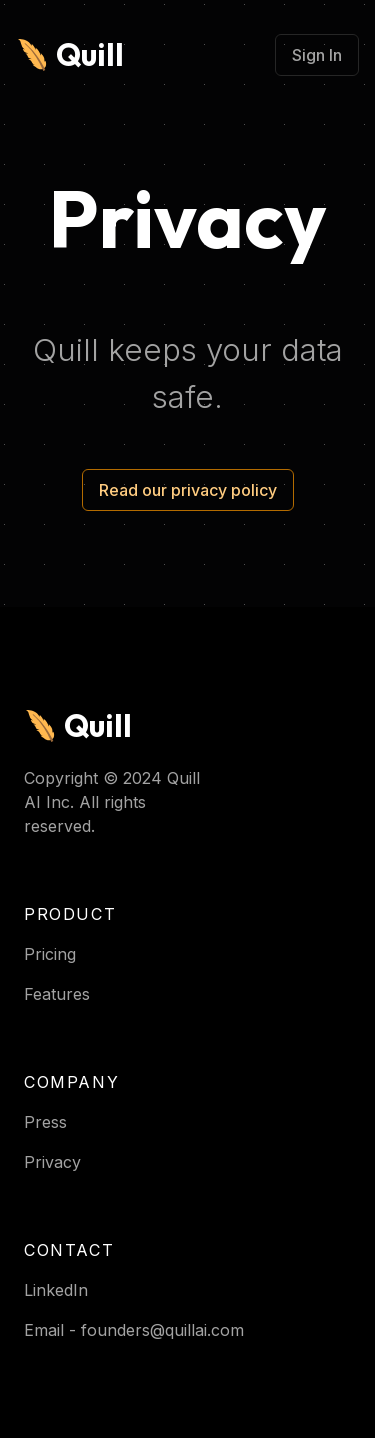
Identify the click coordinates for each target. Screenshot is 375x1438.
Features (57, 994)
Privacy (52, 1162)
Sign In (317, 55)
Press (45, 1122)
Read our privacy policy (188, 490)
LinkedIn (56, 1290)
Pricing (50, 954)
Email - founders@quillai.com (134, 1330)
